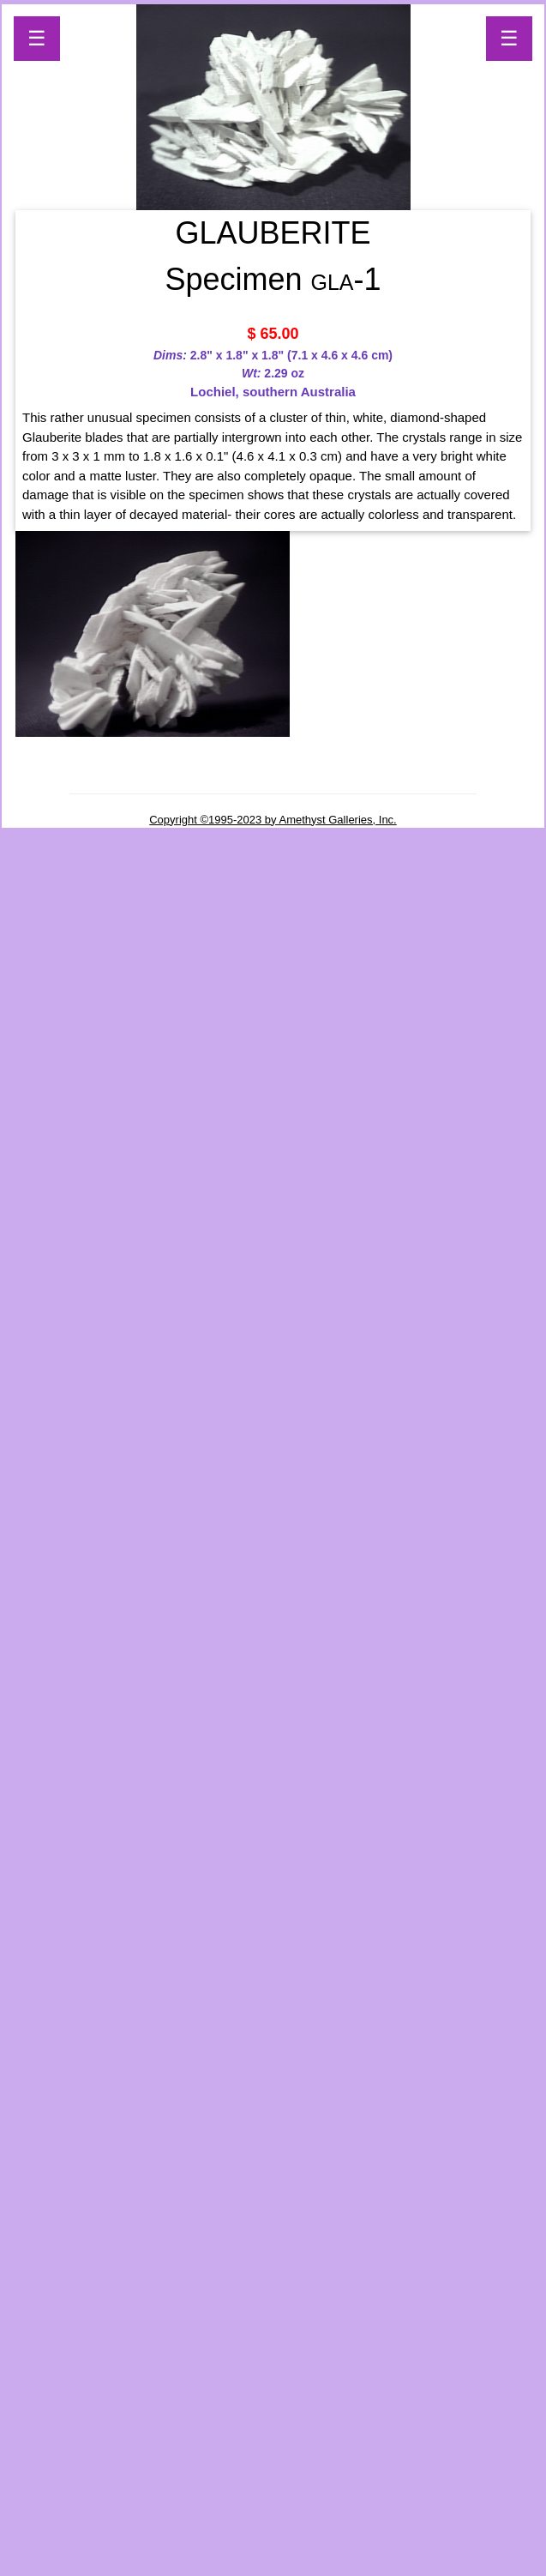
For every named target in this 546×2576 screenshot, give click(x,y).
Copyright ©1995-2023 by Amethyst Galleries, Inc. (273, 819)
